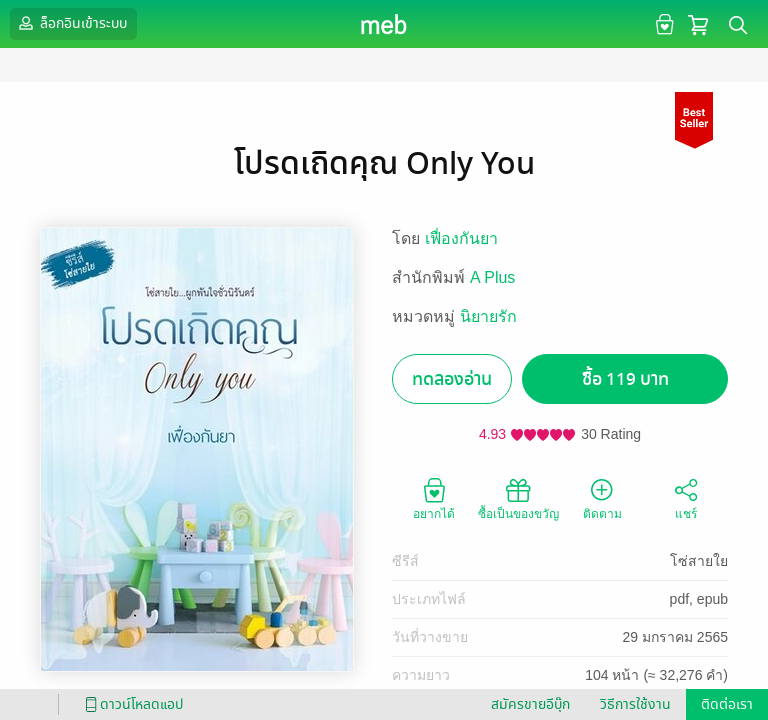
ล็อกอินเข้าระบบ (71, 23)
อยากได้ (434, 498)
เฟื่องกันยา (461, 238)
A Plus (492, 277)
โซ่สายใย (699, 561)
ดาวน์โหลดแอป (131, 704)
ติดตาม (602, 498)
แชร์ (686, 498)
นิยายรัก (488, 316)
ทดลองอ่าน (452, 379)
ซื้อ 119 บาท (625, 379)
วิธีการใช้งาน (635, 704)
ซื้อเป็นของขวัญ (518, 498)
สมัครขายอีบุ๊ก (530, 704)
